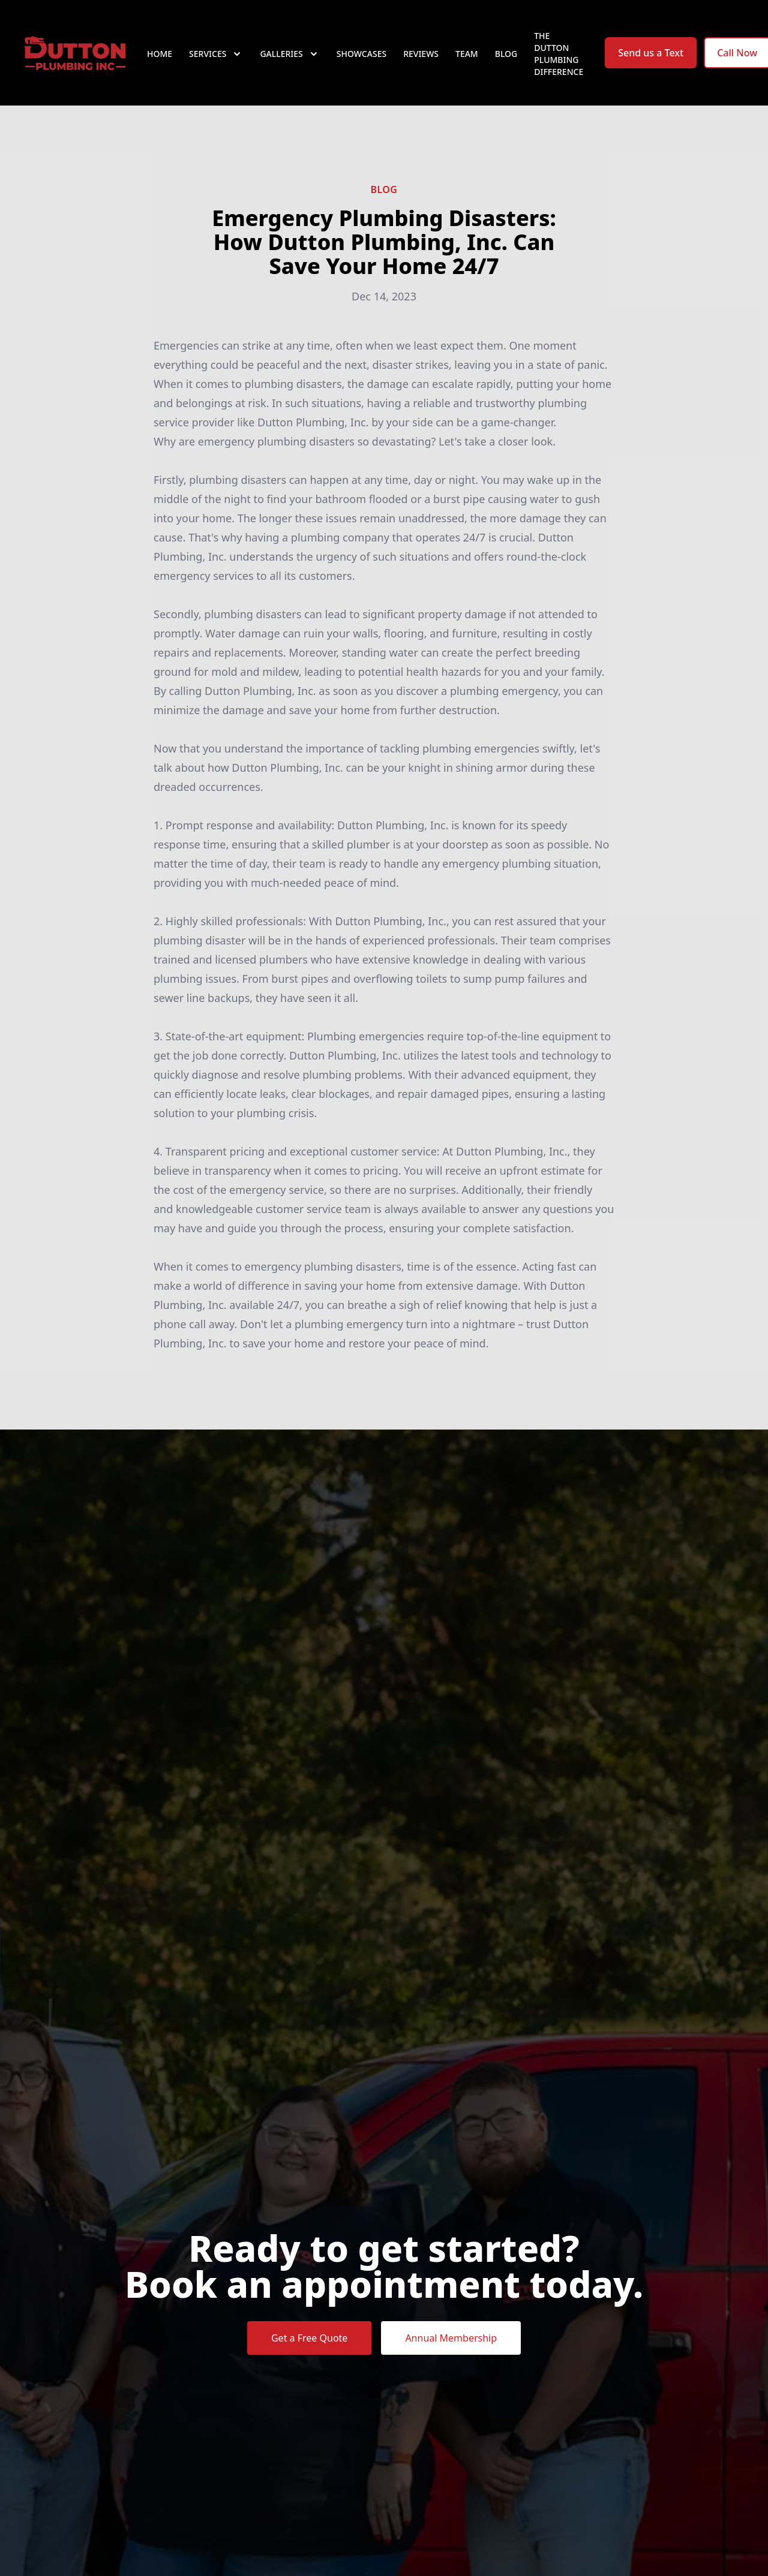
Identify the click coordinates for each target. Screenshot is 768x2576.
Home (159, 53)
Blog (506, 53)
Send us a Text (650, 52)
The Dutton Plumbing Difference (558, 53)
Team (466, 53)
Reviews (421, 53)
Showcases (361, 53)
